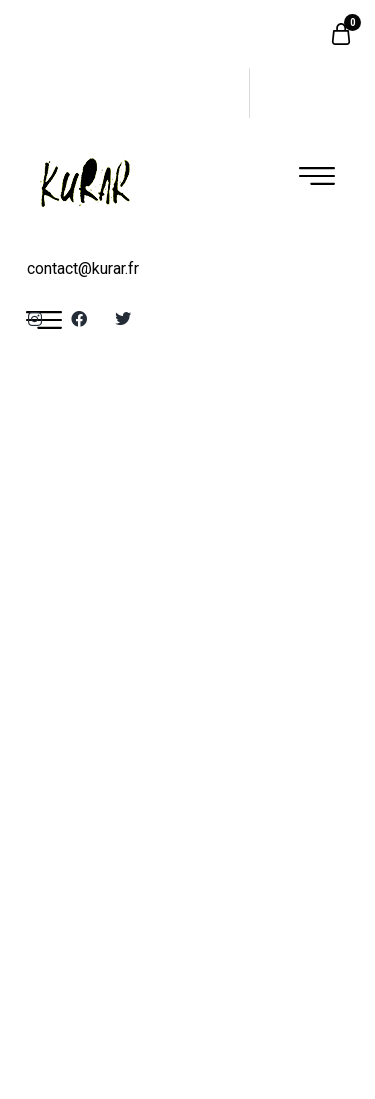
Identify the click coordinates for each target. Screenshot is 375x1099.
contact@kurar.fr (83, 268)
